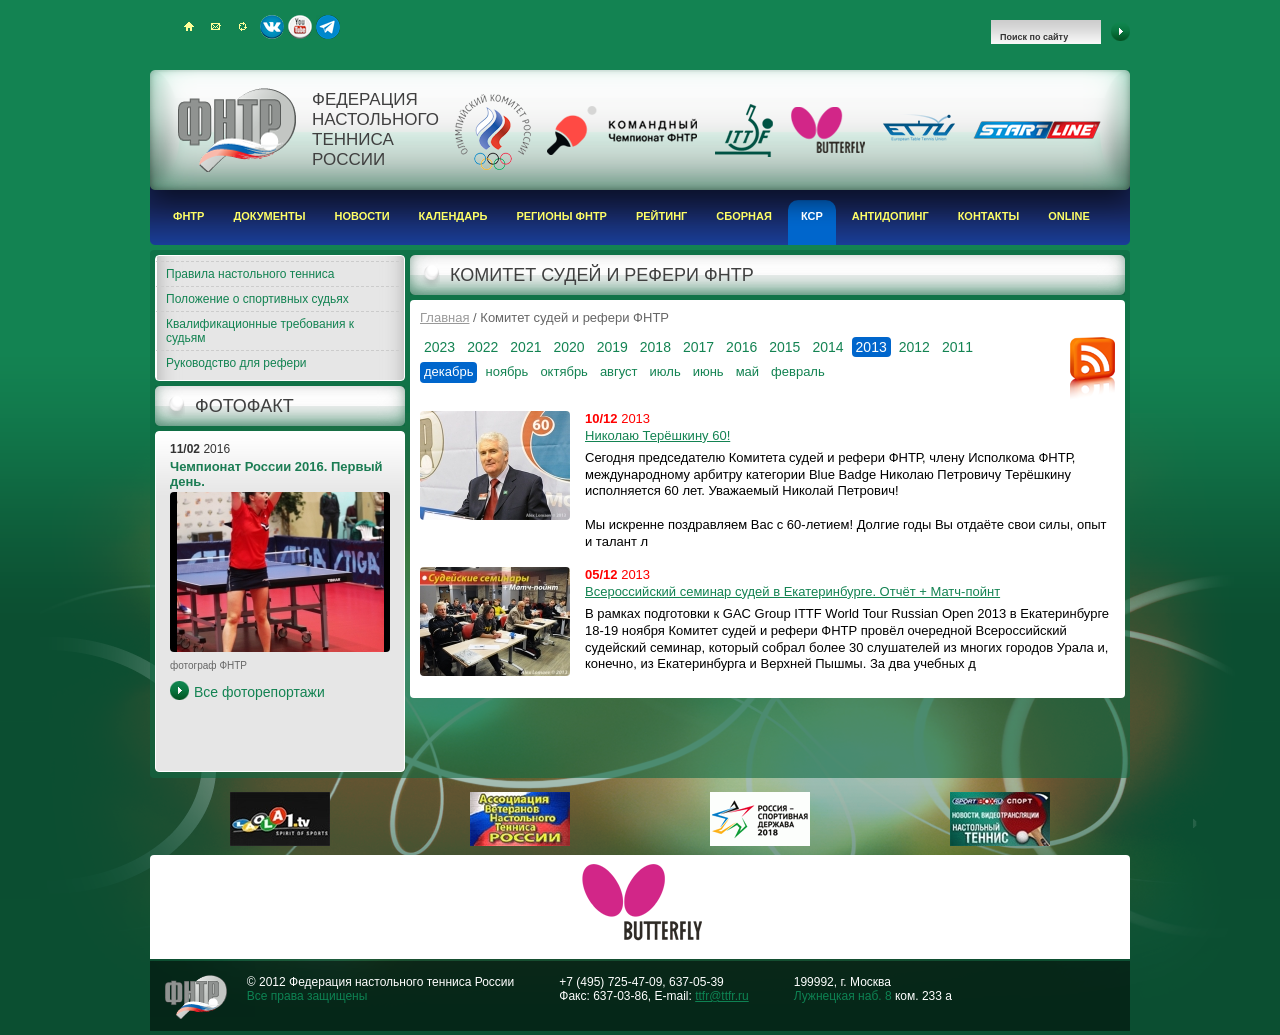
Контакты (989, 216)
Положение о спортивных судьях (257, 299)
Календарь (453, 216)
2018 (655, 347)
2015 (784, 347)
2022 (482, 347)
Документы (269, 216)
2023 (439, 347)
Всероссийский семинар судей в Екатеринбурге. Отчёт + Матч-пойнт (792, 591)
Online (1069, 216)
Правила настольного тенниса (250, 274)
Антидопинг (890, 216)
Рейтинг (661, 216)
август (619, 371)
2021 (525, 347)
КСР (812, 216)
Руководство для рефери (236, 363)
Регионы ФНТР (561, 216)
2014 (827, 347)
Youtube (300, 27)
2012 (914, 347)
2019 (612, 347)
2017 (698, 347)
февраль (798, 371)
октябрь (564, 371)
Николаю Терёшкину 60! (657, 435)
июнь (708, 371)
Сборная (744, 216)
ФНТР (188, 216)
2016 (741, 347)
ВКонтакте (272, 27)
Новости (362, 216)
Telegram (328, 27)
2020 (568, 347)
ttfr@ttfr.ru (722, 996)
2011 (957, 347)
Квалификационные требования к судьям (260, 331)
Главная (444, 317)
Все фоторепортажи (259, 692)
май (747, 371)
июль (665, 371)
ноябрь (506, 371)
